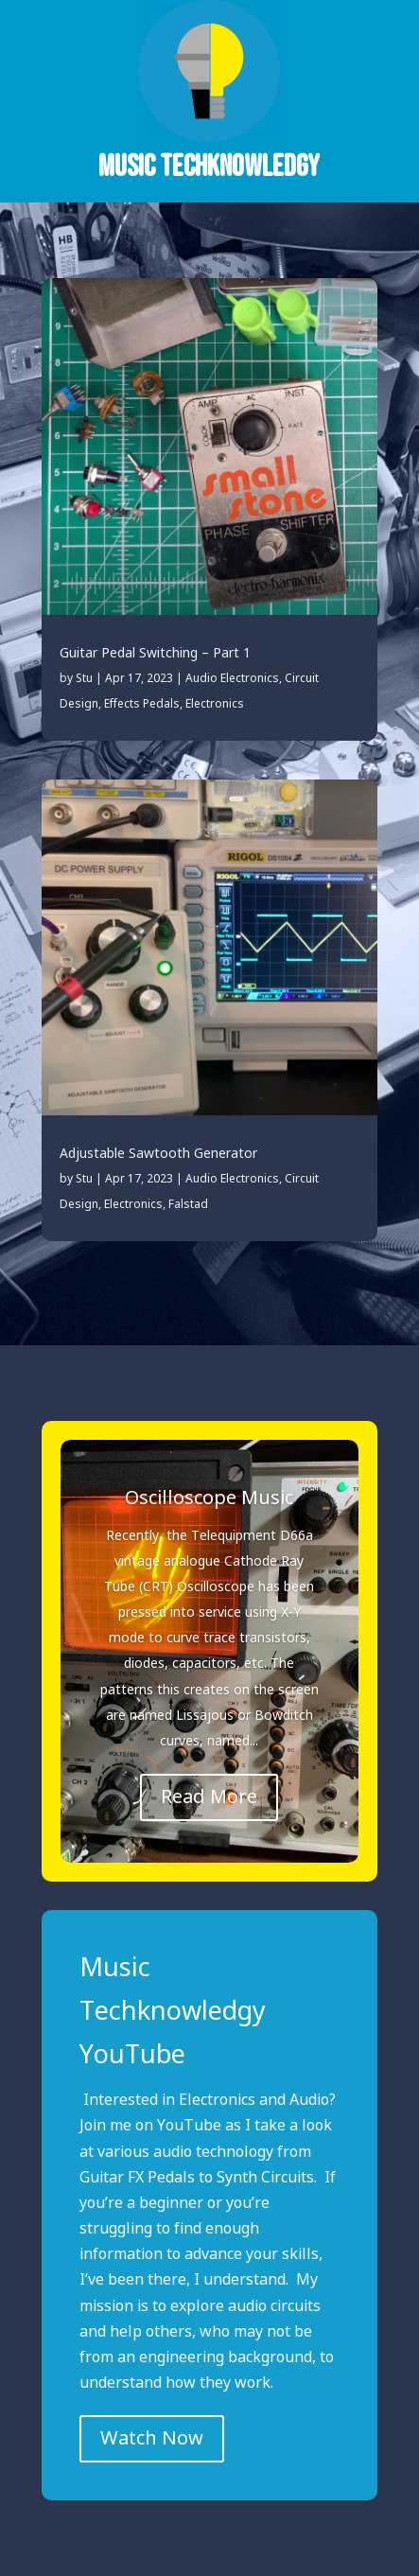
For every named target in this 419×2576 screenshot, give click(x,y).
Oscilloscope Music (209, 1498)
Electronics (214, 704)
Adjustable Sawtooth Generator (158, 1154)
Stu (84, 679)
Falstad (188, 1205)
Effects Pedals (142, 704)
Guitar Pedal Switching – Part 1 (155, 653)
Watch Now (151, 2438)
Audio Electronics (232, 679)
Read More (209, 1797)
